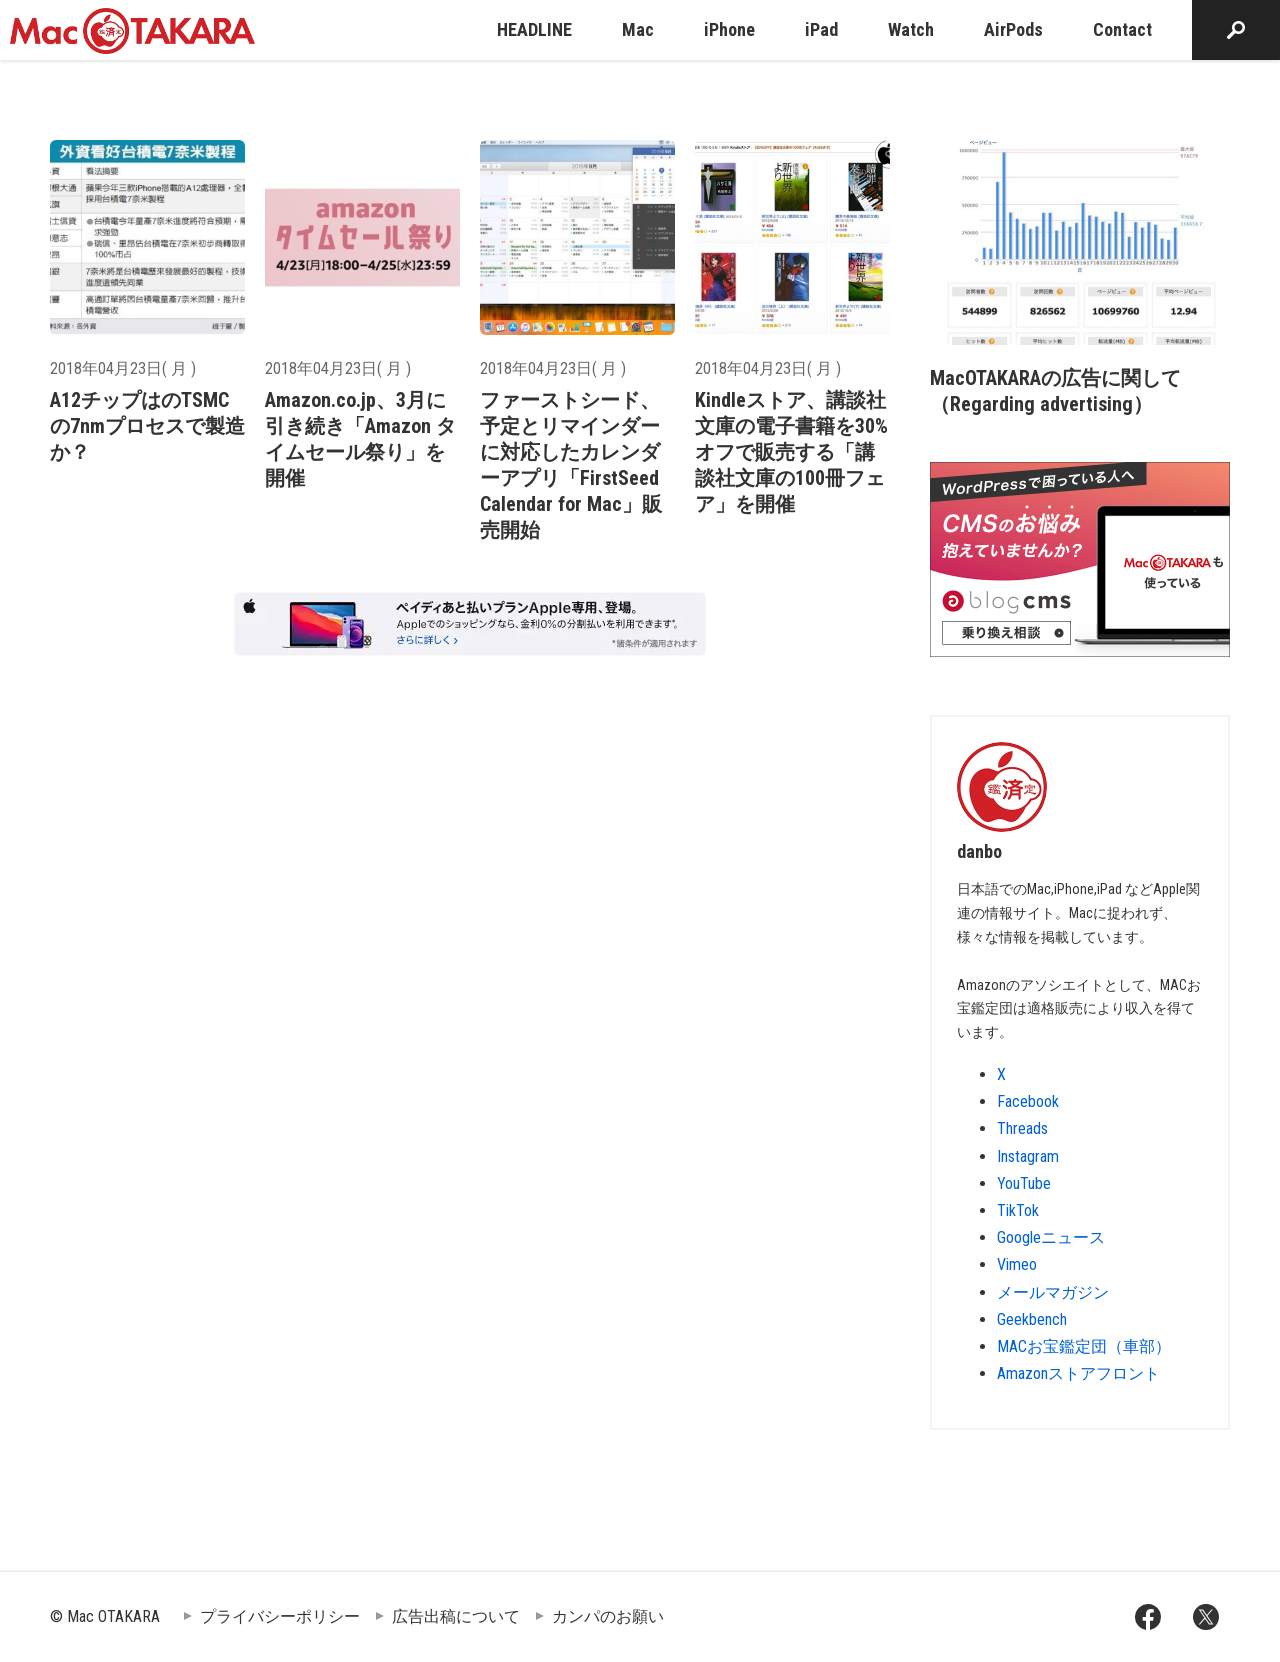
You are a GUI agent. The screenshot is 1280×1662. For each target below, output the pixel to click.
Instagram (1028, 1156)
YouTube (1024, 1183)
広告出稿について (456, 1616)
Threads (1022, 1128)
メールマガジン (1053, 1292)
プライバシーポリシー (280, 1616)
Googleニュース (1051, 1237)
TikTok (1018, 1210)
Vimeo (1017, 1264)
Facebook (1028, 1101)
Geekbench (1032, 1319)
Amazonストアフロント (1078, 1373)
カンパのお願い (608, 1616)
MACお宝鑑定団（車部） (1084, 1346)
